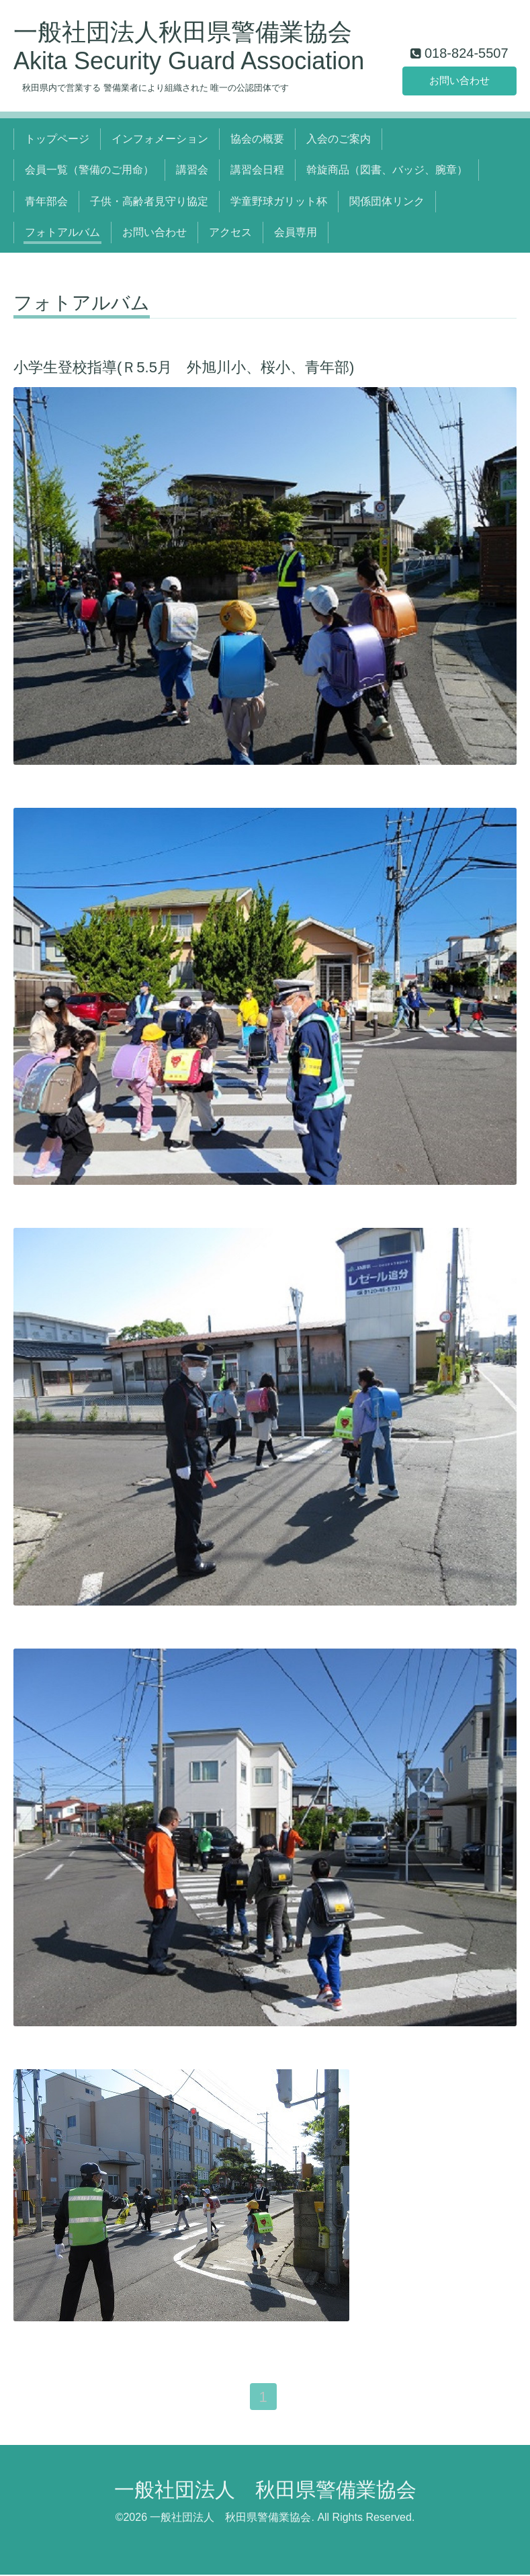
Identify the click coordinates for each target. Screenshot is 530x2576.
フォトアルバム (62, 232)
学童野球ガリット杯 (278, 201)
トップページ (57, 138)
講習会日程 (257, 169)
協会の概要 (257, 138)
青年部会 (46, 201)
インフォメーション (160, 138)
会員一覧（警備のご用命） (89, 169)
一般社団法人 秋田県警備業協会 (265, 2491)
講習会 (192, 169)
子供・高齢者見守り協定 (149, 201)
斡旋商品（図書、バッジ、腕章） (387, 169)
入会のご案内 (338, 138)
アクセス (230, 232)
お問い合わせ (459, 79)
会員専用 (295, 232)
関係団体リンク (387, 201)
